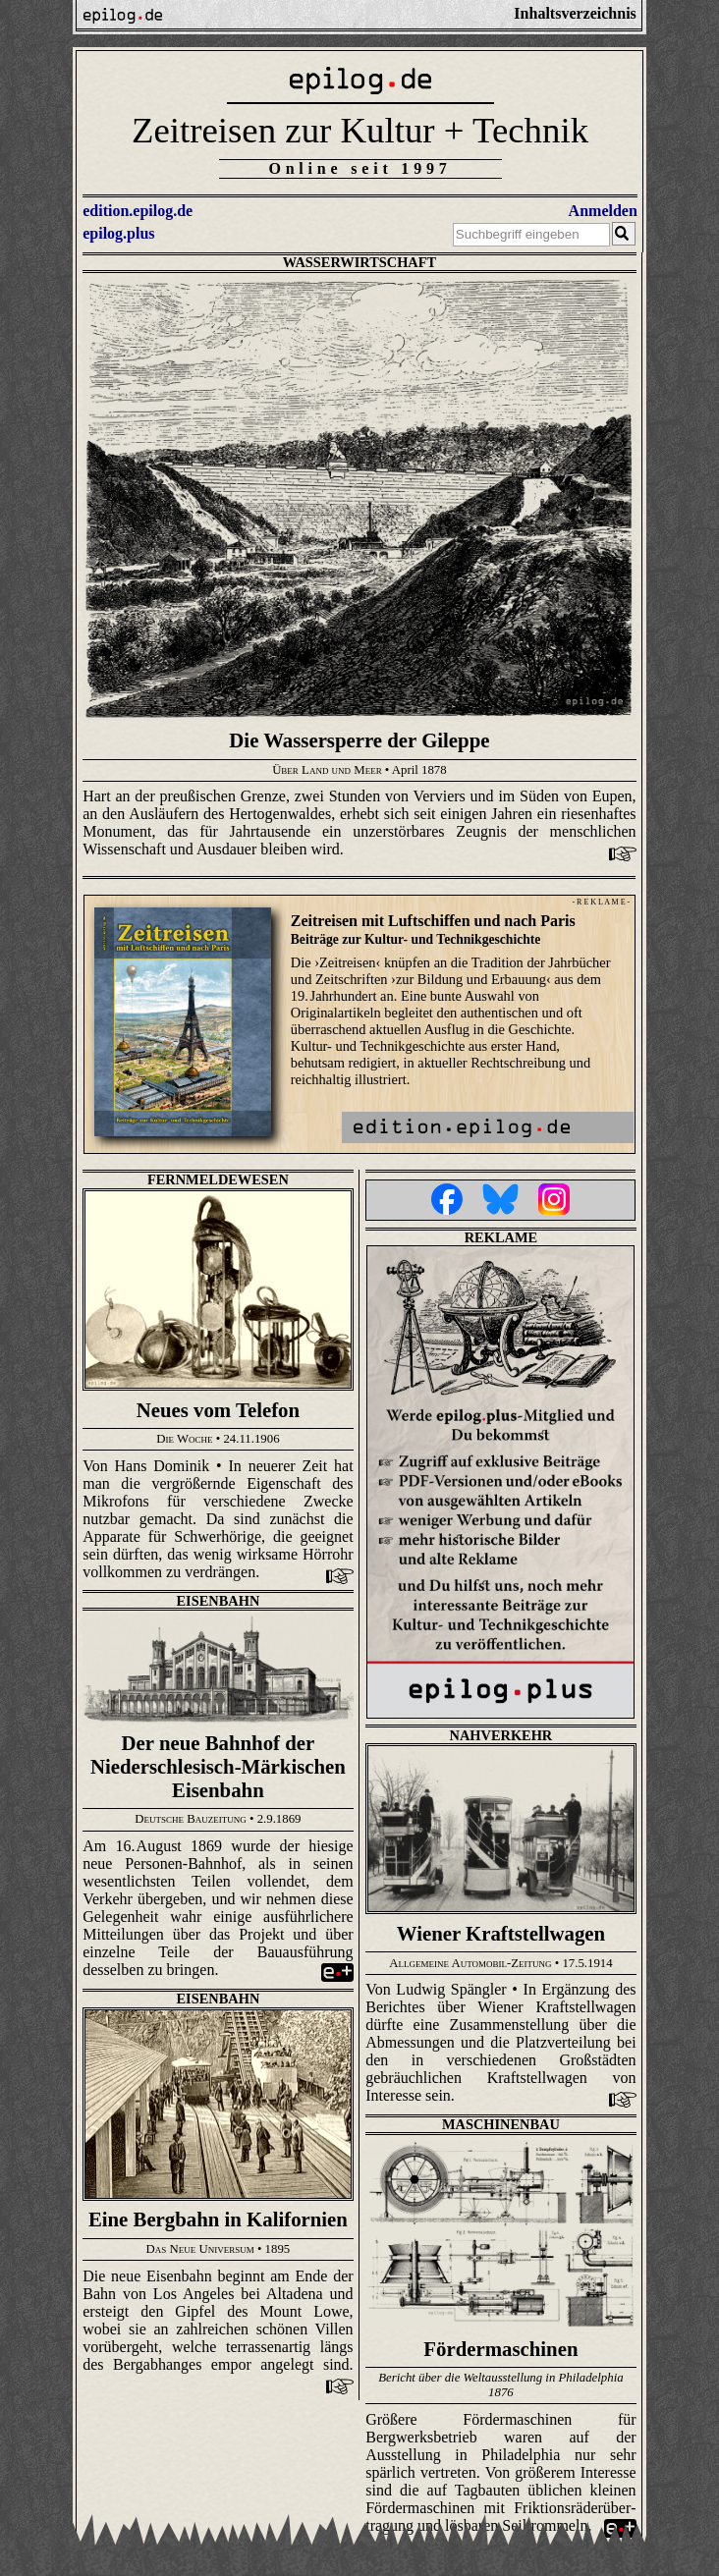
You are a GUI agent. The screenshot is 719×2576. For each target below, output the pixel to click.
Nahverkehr (501, 1735)
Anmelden (603, 210)
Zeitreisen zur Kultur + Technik (360, 130)
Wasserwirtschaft (360, 262)
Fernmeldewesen (218, 1179)
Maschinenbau (501, 2124)
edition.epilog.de (138, 210)
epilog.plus (118, 233)
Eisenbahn (218, 1601)
